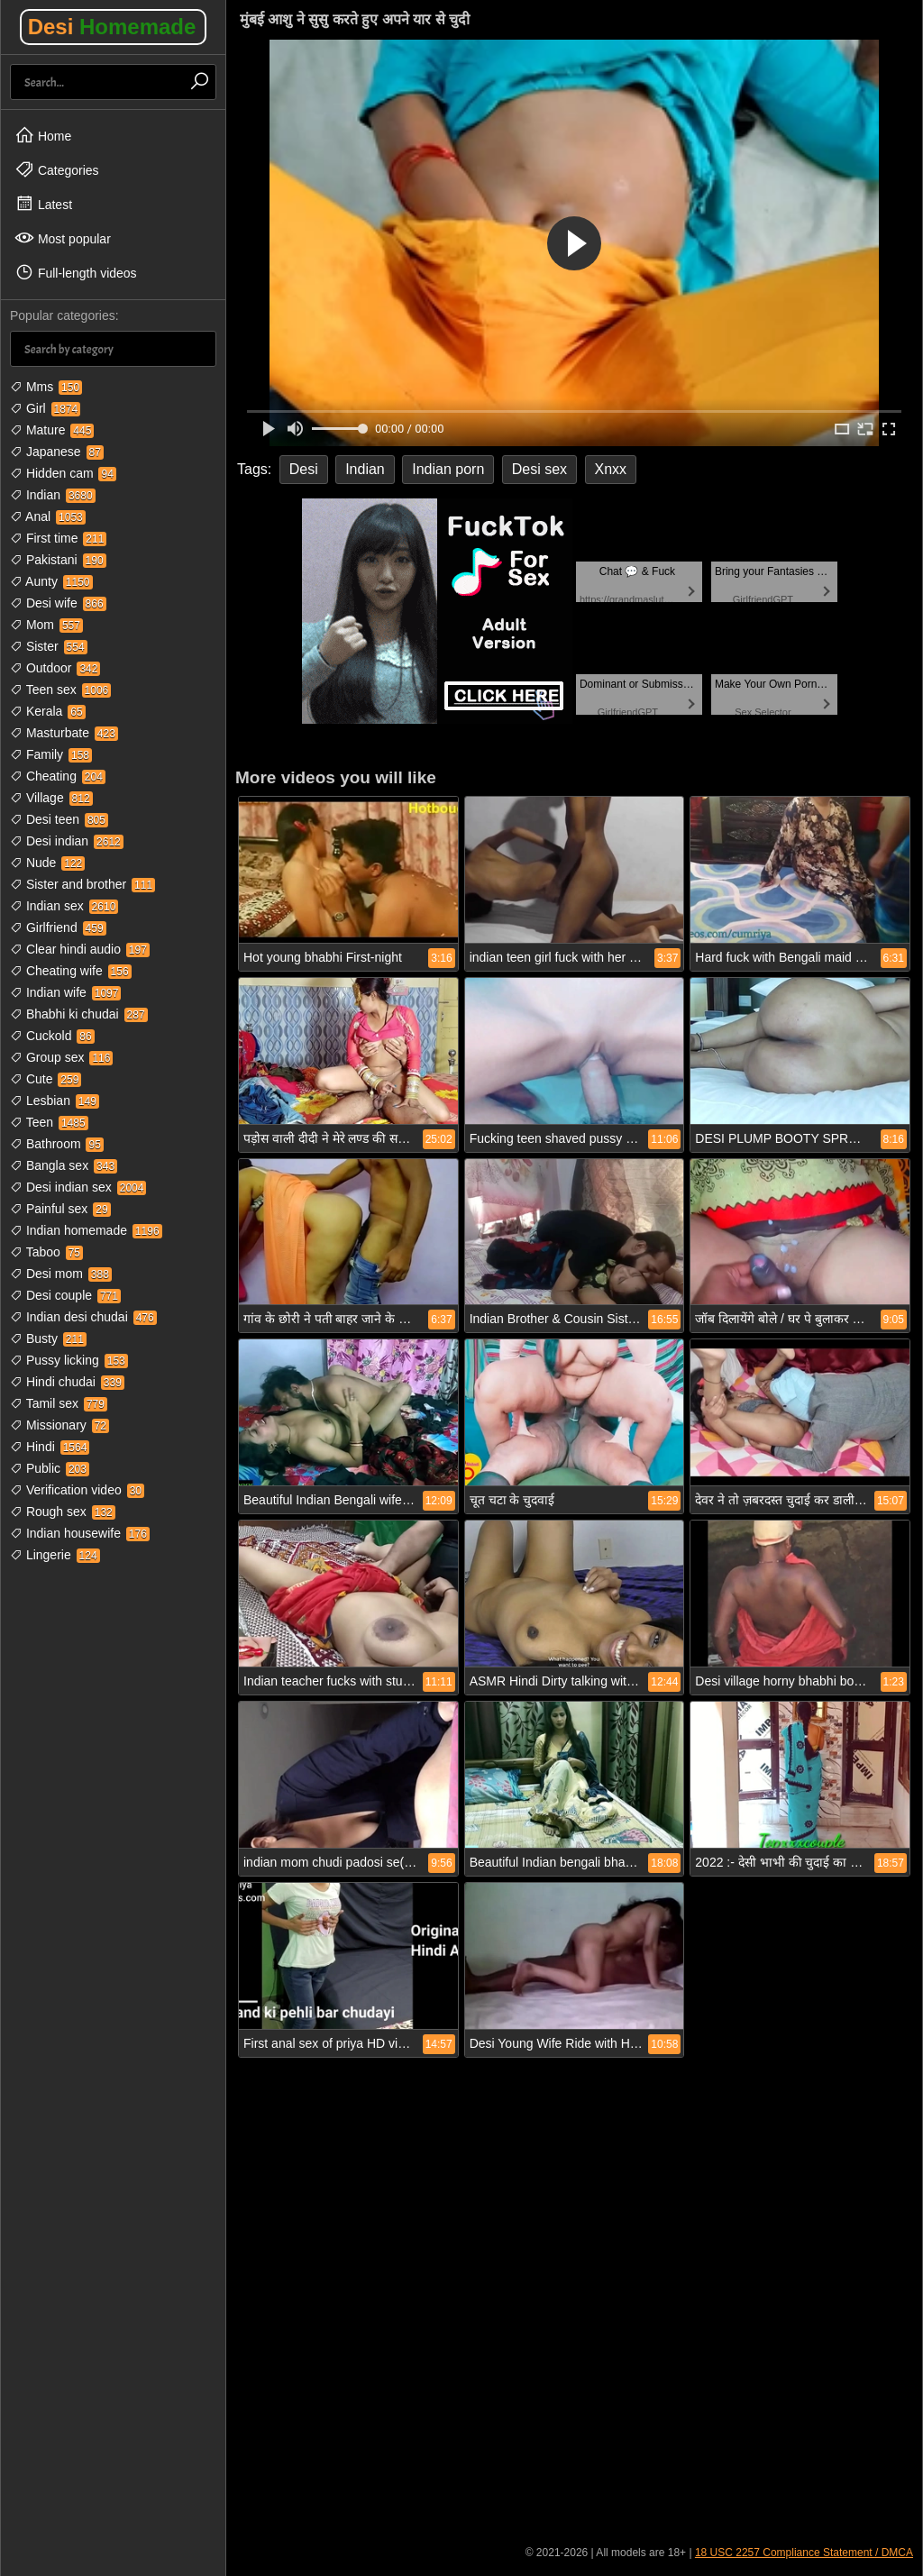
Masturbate (64, 733)
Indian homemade (86, 1230)
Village (51, 797)
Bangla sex (63, 1165)
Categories (56, 169)
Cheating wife (71, 971)
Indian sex (64, 906)
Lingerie (55, 1555)
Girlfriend (58, 927)
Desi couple (65, 1295)
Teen (49, 1122)
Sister (48, 646)
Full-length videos (75, 272)
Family (51, 754)
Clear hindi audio (80, 949)
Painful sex (60, 1208)
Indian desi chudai (83, 1317)
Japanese (57, 451)
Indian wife (65, 992)
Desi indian (66, 841)
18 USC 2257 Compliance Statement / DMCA (804, 2552)
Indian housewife (80, 1533)
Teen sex (60, 689)
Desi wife (58, 603)
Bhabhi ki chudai (79, 1014)
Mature (52, 430)
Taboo (46, 1252)
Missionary (59, 1425)
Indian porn (448, 469)
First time (58, 538)
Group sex (61, 1057)
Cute (45, 1079)
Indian (53, 495)
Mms (46, 386)
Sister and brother (82, 884)
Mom (46, 624)
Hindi (49, 1446)
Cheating (57, 776)
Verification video (77, 1490)
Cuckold (52, 1035)
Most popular (62, 238)
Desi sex (539, 469)
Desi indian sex (78, 1187)
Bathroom (57, 1144)
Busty (48, 1338)
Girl (45, 408)
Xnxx (611, 469)
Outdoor (55, 668)
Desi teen (59, 819)
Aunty (51, 581)
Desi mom (61, 1273)
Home (42, 135)
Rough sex (62, 1511)
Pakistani (58, 560)
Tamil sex (58, 1403)
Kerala (48, 711)
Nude (47, 862)
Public (49, 1468)
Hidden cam (63, 473)
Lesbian (54, 1100)
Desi (112, 26)
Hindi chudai (67, 1382)
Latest (43, 204)
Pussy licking (69, 1360)
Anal (48, 516)
